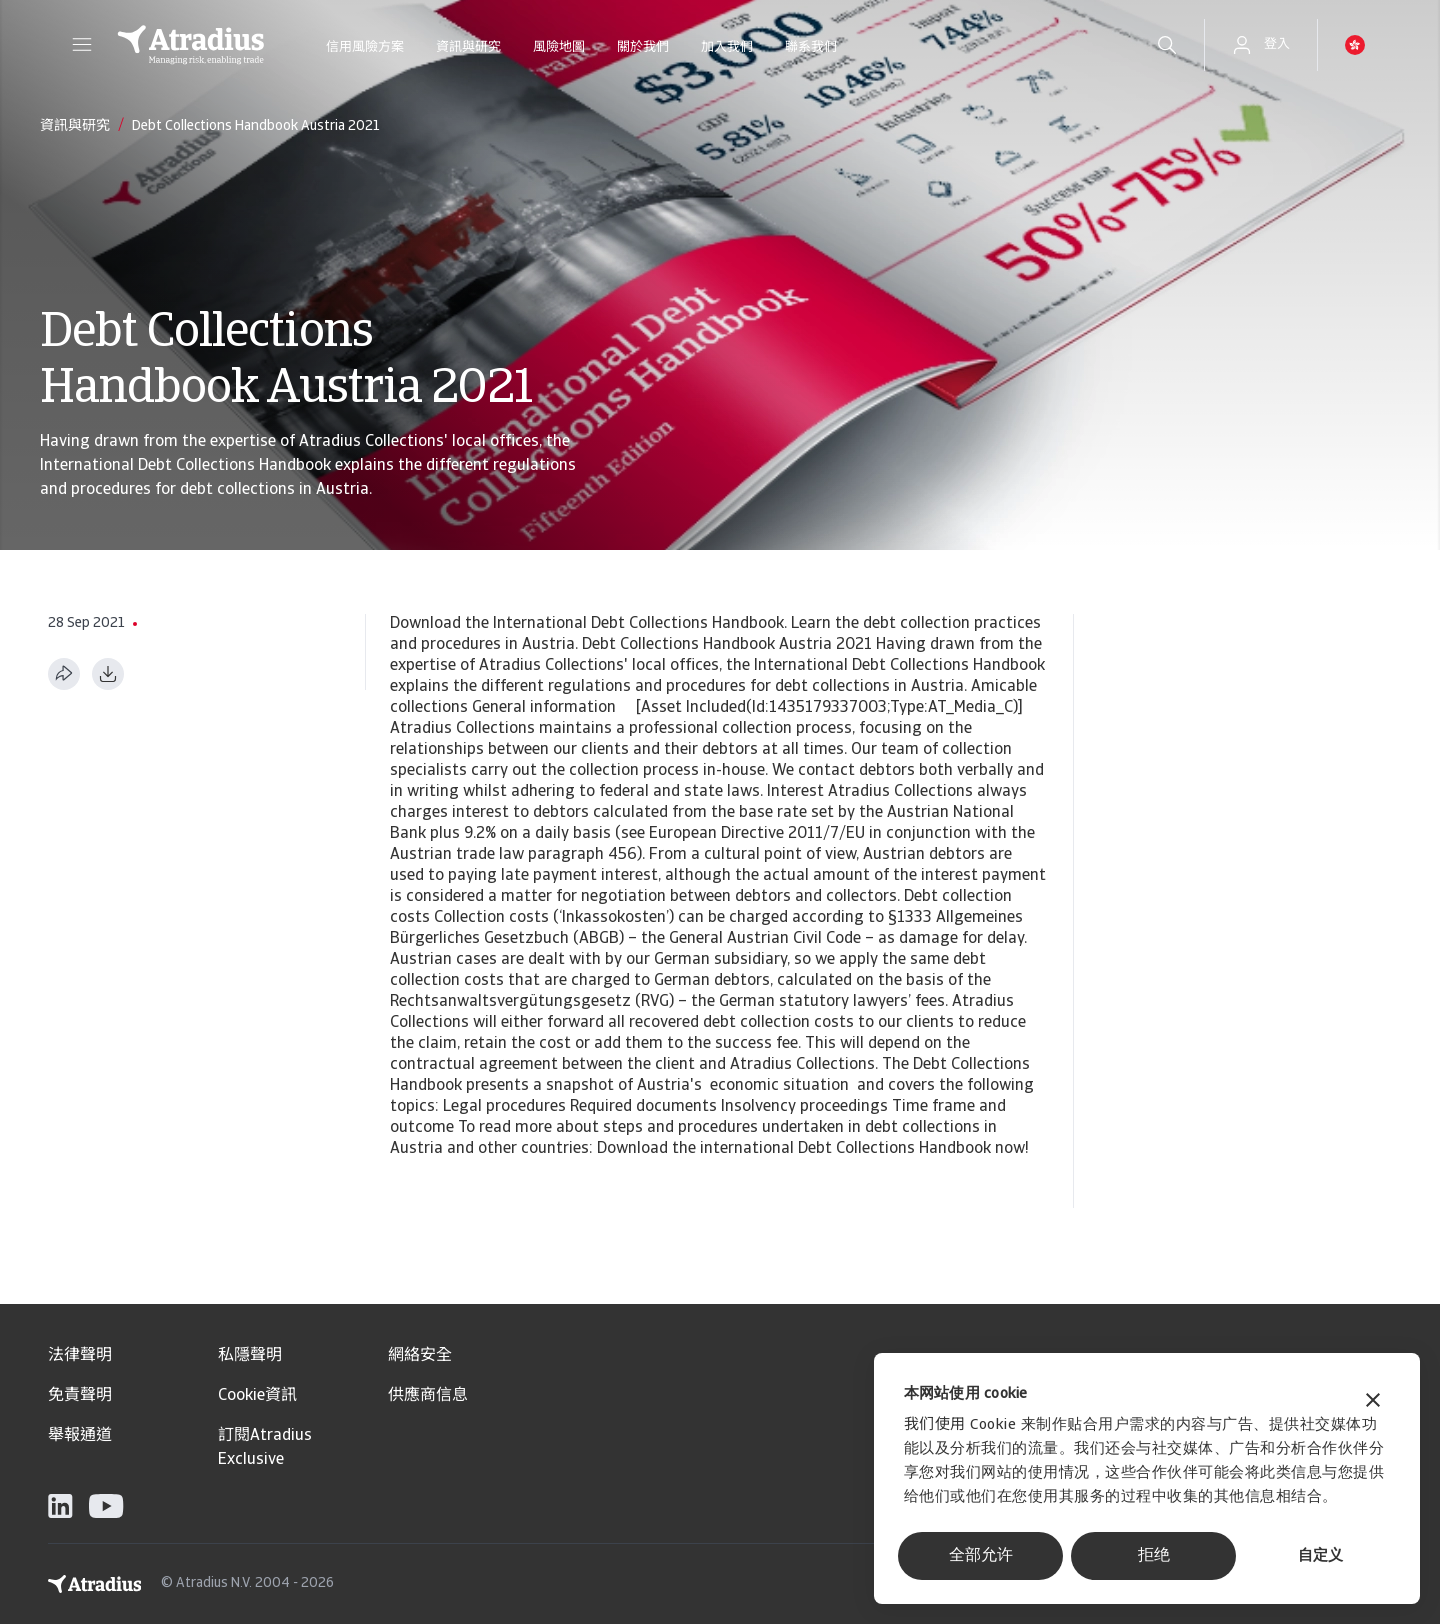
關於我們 (643, 47)
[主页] (191, 45)
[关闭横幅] (1373, 1402)
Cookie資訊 (257, 1396)
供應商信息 (428, 1396)
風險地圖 (559, 47)
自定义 (1320, 1556)
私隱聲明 (250, 1356)
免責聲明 (80, 1396)
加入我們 (727, 47)
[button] (82, 45)
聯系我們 (811, 47)
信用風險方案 (365, 47)
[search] (1167, 45)
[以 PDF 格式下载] (108, 674)
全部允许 (981, 1556)
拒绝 (1154, 1556)
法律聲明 (80, 1356)
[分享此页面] (64, 674)
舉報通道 (80, 1436)
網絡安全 (420, 1356)
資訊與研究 (468, 47)
